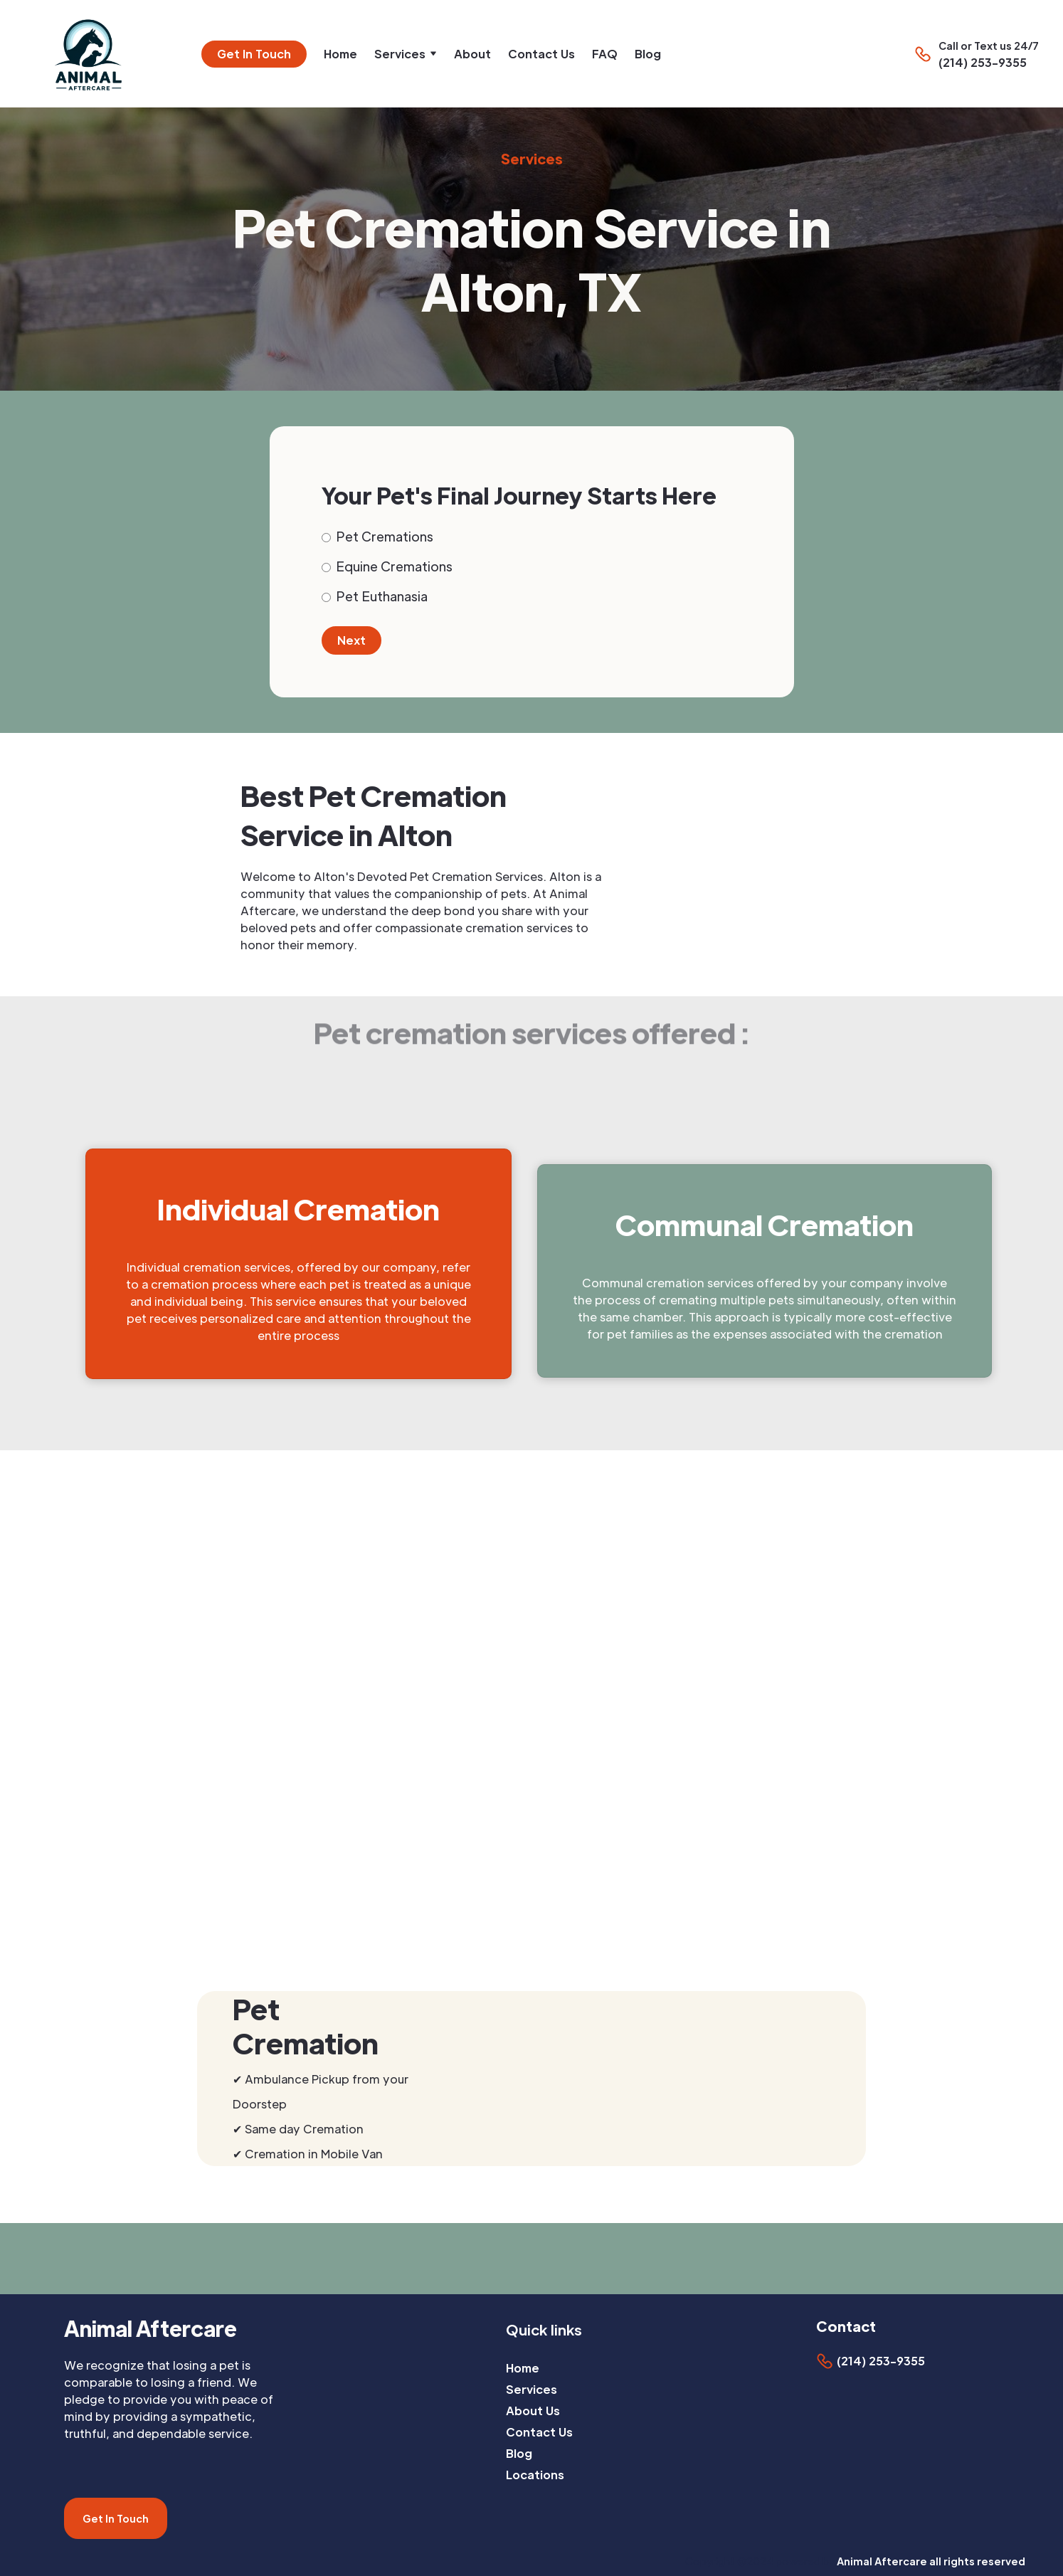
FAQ (605, 53)
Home (340, 53)
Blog (648, 53)
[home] (94, 53)
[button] (405, 54)
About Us (533, 2410)
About (472, 53)
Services (531, 2389)
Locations (535, 2474)
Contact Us (541, 53)
